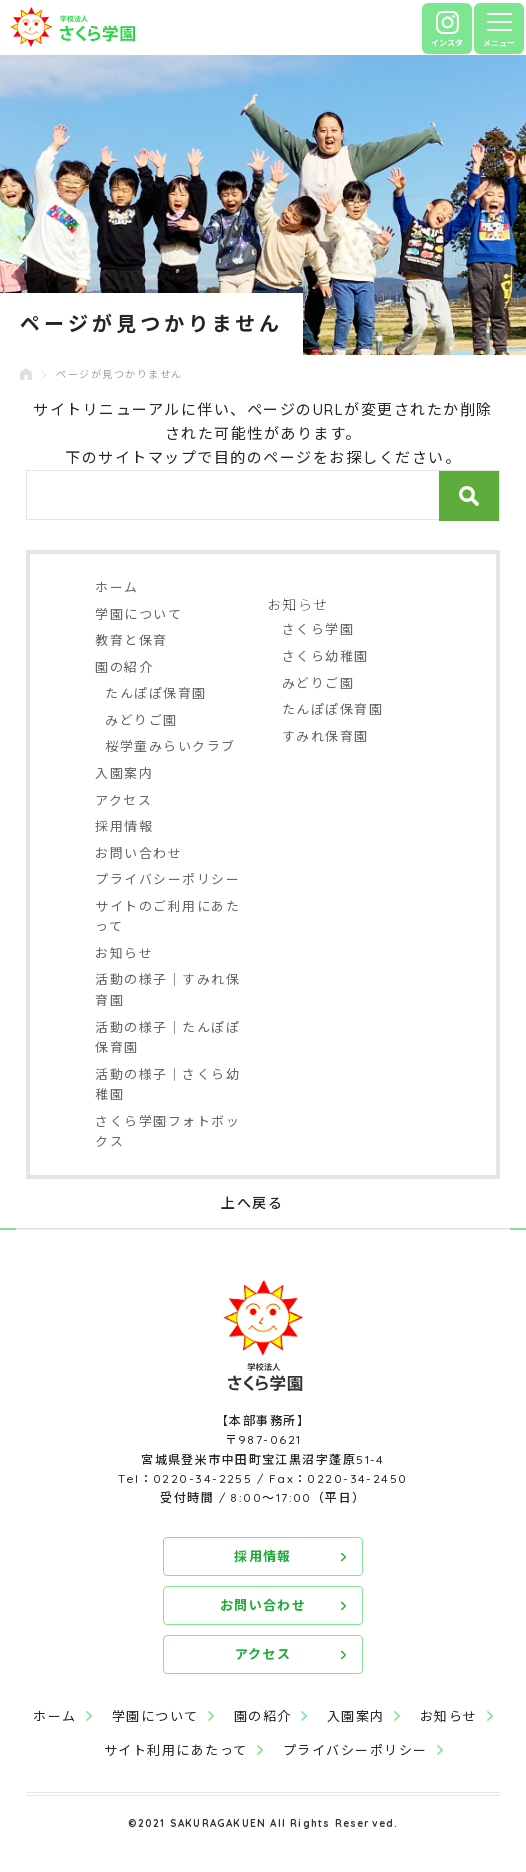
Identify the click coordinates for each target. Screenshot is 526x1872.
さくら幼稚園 (325, 656)
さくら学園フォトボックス (167, 1131)
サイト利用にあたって (176, 1750)
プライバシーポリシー (167, 879)
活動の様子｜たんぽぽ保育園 (167, 1037)
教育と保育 (131, 640)
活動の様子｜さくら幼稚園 (167, 1084)
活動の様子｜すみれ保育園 (167, 989)
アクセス (123, 800)
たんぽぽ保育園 (156, 693)
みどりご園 (141, 720)
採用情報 (124, 826)
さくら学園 (318, 629)
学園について (138, 614)
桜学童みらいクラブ (170, 746)
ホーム (117, 587)
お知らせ (124, 953)
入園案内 (124, 773)
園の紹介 (124, 667)
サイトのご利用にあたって (167, 916)
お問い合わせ (138, 853)
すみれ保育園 (325, 736)
